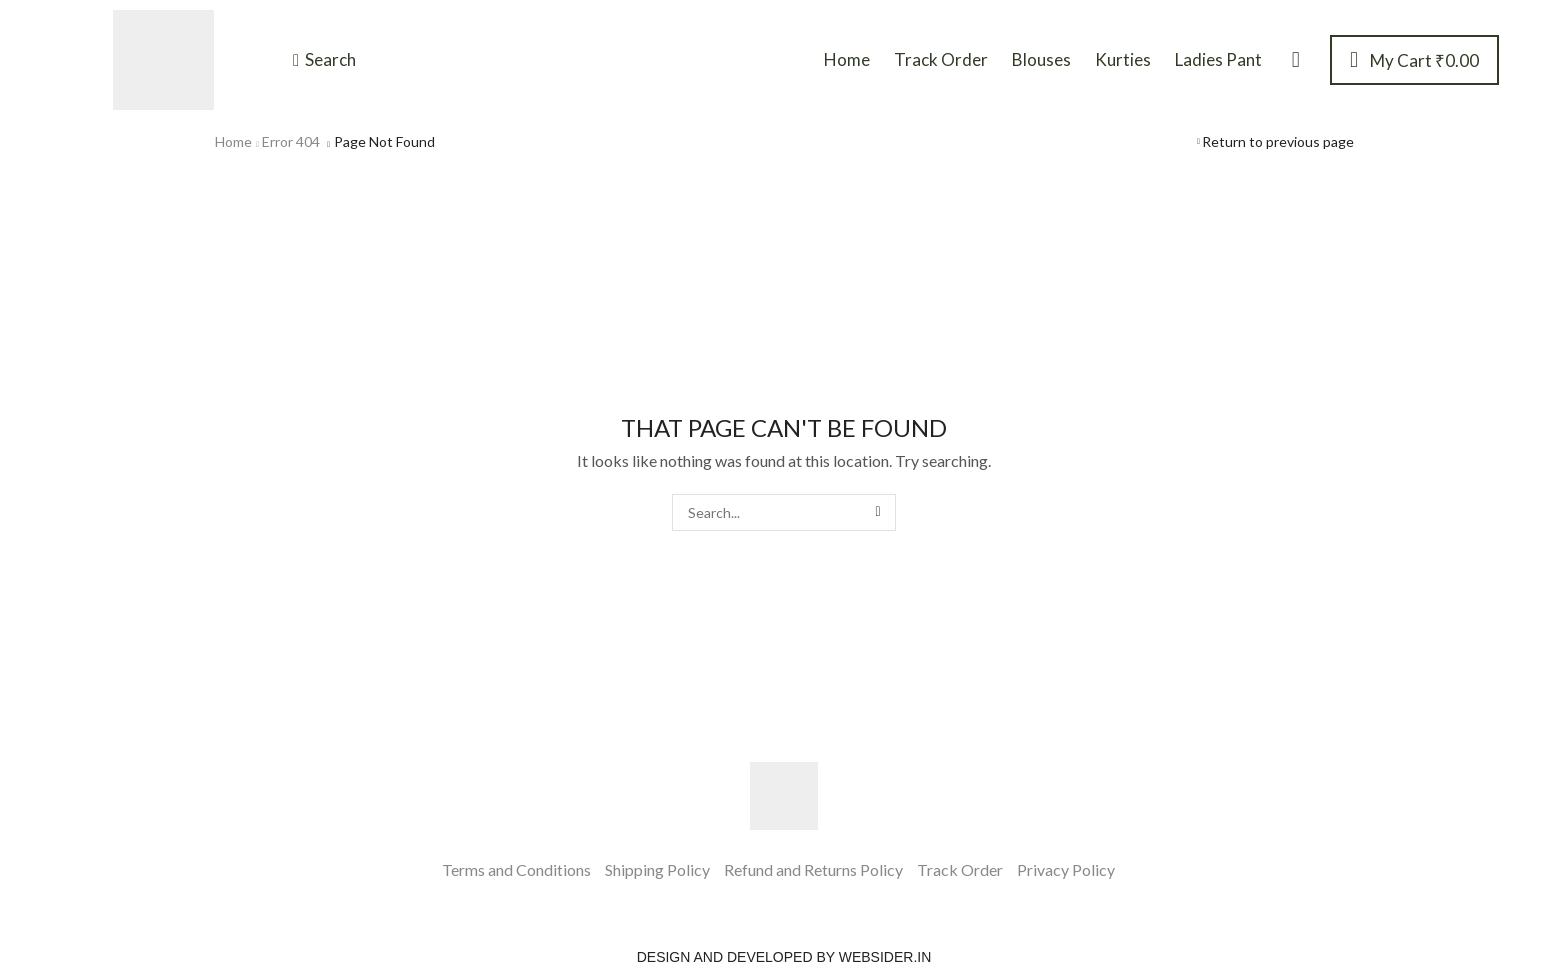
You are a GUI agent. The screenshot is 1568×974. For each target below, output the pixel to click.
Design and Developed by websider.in (784, 957)
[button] (324, 60)
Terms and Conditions (516, 869)
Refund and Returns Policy (813, 869)
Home (233, 141)
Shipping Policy (657, 869)
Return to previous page (1278, 141)
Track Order (960, 869)
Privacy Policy (1066, 869)
